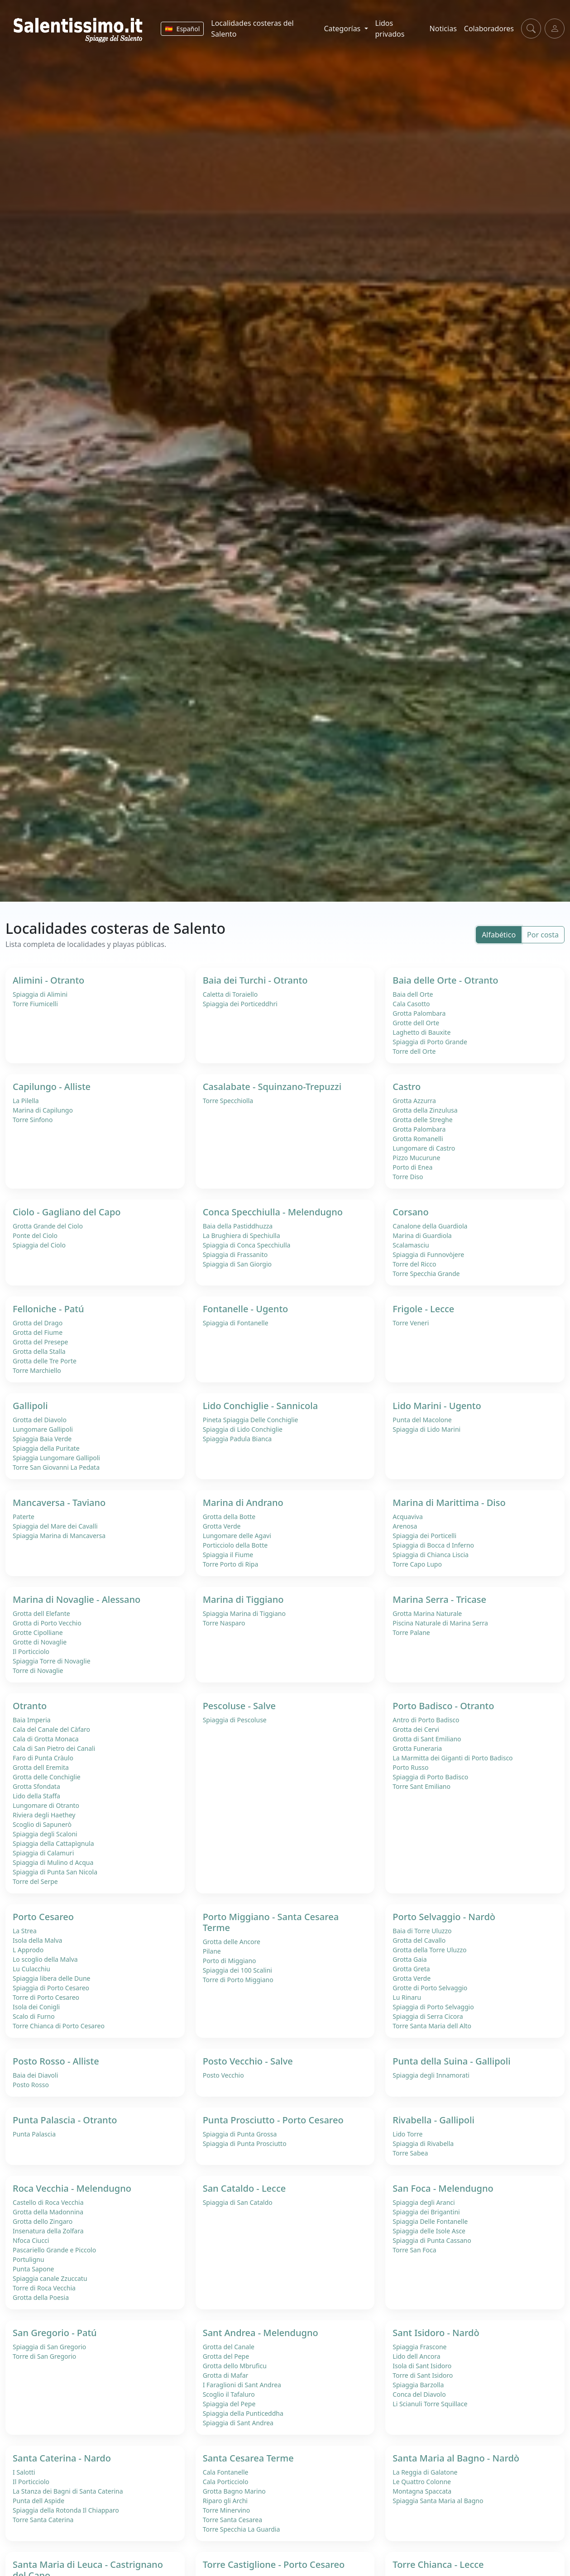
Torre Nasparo (224, 1623)
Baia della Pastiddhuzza (238, 1226)
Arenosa (405, 1526)
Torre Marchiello (37, 1370)
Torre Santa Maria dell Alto (432, 2026)
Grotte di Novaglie (40, 1642)
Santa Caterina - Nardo (62, 2458)
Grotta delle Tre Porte (45, 1361)
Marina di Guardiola (422, 1235)
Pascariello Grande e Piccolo (54, 2250)
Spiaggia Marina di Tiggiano (244, 1613)
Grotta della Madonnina (48, 2212)
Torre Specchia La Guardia (241, 2529)
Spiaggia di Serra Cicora (428, 2016)
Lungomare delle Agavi (237, 1535)
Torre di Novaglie (38, 1670)
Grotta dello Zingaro (42, 2221)
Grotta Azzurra (414, 1100)
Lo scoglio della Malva (45, 1959)
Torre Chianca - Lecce (438, 2564)
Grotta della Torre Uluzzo (429, 1949)
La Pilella (26, 1100)
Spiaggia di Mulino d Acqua (53, 1862)
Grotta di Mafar (226, 2375)
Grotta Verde (222, 1526)
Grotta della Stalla (39, 1351)
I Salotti (24, 2472)
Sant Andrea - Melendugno (260, 2333)
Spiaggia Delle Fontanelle (430, 2221)
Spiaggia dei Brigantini (426, 2212)
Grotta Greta (411, 1968)
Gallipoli (30, 1406)
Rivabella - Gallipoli (433, 2120)
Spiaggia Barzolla (418, 2384)
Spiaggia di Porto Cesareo (51, 1987)
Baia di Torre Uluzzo (422, 1930)
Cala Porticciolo (226, 2481)
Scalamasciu (411, 1245)
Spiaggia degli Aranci (424, 2202)
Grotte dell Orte (416, 1022)
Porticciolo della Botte (235, 1545)
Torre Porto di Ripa (231, 1564)
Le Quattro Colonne (422, 2481)
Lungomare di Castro (424, 1148)
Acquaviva (407, 1516)
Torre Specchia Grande (426, 1273)
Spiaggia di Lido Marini (426, 1429)
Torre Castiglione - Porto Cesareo (274, 2564)
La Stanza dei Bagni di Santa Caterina (68, 2491)
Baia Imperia (32, 1720)
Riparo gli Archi (225, 2500)
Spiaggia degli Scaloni (45, 1834)
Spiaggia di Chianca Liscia (431, 1554)
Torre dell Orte (414, 1051)
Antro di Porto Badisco (426, 1720)
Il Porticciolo (31, 1651)
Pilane (212, 1951)
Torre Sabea (410, 2153)
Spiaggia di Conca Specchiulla (247, 1245)
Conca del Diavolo (419, 2394)
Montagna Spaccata (422, 2491)
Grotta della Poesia (41, 2297)
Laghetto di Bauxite (421, 1032)
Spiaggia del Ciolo (39, 1245)
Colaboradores (489, 28)
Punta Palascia (34, 2134)
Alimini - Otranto (48, 980)
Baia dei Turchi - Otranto (255, 980)
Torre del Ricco (414, 1264)
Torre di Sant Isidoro (423, 2375)
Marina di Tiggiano (243, 1599)
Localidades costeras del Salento (252, 28)
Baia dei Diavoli (35, 2075)
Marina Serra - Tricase (439, 1599)
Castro (407, 1086)
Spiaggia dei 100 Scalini (237, 1970)
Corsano (410, 1212)
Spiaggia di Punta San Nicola (55, 1872)
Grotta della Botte (229, 1516)
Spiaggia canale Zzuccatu (50, 2278)
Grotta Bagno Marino (234, 2491)
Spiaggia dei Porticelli (424, 1535)
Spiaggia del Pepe (229, 2403)
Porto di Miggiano (229, 1960)
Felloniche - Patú (48, 1309)
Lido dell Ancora (416, 2356)
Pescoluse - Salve (239, 1706)
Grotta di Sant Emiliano (427, 1739)
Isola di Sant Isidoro (422, 2365)
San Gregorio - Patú (55, 2333)
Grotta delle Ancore (231, 1941)
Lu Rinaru (407, 1997)
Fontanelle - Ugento (245, 1309)
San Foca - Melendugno (443, 2188)
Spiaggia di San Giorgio (237, 1264)
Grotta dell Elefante (41, 1613)
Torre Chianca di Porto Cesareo (59, 2026)
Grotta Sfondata (36, 1786)
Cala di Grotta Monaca (46, 1739)
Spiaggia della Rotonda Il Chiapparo (66, 2510)
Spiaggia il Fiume (228, 1554)
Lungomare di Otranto (46, 1805)
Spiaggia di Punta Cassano (432, 2240)
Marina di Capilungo (43, 1110)
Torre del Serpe (35, 1881)
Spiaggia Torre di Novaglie (52, 1661)
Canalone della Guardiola (430, 1226)
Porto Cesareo (43, 1917)
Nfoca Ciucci (31, 2240)
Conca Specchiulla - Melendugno (273, 1212)
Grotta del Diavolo (40, 1419)
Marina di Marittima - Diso (449, 1502)
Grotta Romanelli (418, 1138)
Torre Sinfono (33, 1119)
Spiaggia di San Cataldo (238, 2202)
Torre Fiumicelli (35, 1003)
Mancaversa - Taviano (59, 1502)
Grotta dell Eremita (41, 1767)
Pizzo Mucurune (416, 1157)
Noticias (443, 28)
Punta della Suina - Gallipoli (451, 2061)
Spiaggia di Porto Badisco (430, 1777)
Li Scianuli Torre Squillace (430, 2403)
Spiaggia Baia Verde (42, 1438)
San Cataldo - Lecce (244, 2188)
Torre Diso (408, 1176)
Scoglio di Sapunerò (42, 1824)
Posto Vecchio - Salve (248, 2061)
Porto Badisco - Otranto (443, 1706)
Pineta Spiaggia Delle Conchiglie (250, 1419)
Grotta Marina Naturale (427, 1613)
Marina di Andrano (243, 1502)
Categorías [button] (343, 28)
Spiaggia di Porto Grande (430, 1041)
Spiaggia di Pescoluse (235, 1720)
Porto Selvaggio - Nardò (444, 1917)
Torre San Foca (414, 2250)
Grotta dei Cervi (416, 1729)
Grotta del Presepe (40, 1342)
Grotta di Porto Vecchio (47, 1623)
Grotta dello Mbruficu (235, 2365)
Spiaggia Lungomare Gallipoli (56, 1457)
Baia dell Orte (413, 994)
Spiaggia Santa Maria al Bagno (438, 2500)
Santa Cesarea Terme (248, 2458)
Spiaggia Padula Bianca (237, 1438)
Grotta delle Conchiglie (47, 1777)
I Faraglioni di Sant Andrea (242, 2384)
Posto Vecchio (223, 2075)
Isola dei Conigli (36, 2006)
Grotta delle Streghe (422, 1119)
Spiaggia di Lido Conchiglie (243, 1429)
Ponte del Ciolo (35, 1235)
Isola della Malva (37, 1940)
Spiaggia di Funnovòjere (428, 1254)
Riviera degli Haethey (44, 1815)
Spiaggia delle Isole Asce (429, 2231)
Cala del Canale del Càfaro (51, 1729)
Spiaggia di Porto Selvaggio (433, 2006)
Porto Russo (410, 1767)
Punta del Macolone (422, 1419)
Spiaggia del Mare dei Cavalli (55, 1526)
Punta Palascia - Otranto (65, 2120)
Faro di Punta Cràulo (43, 1758)
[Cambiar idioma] (182, 29)
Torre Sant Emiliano (421, 1786)
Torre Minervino (226, 2510)
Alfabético (499, 935)
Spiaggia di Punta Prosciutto (245, 2143)
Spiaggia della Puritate (46, 1448)
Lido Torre (407, 2134)
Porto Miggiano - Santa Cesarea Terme (271, 1922)
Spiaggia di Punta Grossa (240, 2134)
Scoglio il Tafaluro (229, 2394)
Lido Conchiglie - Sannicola (260, 1406)
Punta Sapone (33, 2269)
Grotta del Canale (228, 2346)
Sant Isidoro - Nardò (436, 2333)
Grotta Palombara (419, 1013)
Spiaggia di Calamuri (43, 1853)
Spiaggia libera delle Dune (52, 1978)
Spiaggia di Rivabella (423, 2143)
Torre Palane (411, 1632)
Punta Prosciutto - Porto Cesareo (273, 2120)
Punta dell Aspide (38, 2500)
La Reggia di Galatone (425, 2472)
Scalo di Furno (34, 2016)
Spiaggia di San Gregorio (49, 2346)
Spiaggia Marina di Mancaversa (59, 1535)
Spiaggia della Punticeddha (243, 2413)
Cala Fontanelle (226, 2472)
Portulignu (28, 2259)
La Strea (25, 1930)
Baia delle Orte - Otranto (445, 980)
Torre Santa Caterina (43, 2519)
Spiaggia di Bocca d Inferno (433, 1545)
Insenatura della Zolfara (48, 2231)
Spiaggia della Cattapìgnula (53, 1843)
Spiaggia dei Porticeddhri (240, 1003)
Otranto (30, 1706)
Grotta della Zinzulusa (425, 1110)
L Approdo (28, 1949)
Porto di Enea (412, 1167)
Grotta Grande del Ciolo (48, 1226)
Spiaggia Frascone (419, 2346)
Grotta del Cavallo (419, 1940)
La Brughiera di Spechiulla (241, 1235)
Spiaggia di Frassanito (235, 1254)
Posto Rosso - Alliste (56, 2061)
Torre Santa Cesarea (232, 2519)
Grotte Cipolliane (38, 1632)
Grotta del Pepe (226, 2356)
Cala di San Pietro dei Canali (54, 1748)
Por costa (543, 935)
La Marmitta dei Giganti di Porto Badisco (453, 1758)
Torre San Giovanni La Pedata (56, 1467)
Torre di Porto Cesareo (46, 1997)
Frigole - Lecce (423, 1309)
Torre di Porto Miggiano (238, 1979)
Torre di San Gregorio (44, 2356)
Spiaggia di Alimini (40, 994)
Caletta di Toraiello (230, 994)
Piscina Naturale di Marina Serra (440, 1623)
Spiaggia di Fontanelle (235, 1323)
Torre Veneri (411, 1323)
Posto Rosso (31, 2084)
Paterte (23, 1516)
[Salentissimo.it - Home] (79, 28)
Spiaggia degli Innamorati (431, 2075)
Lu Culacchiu (31, 1968)
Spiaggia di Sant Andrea (238, 2422)
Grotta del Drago (37, 1323)
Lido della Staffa (36, 1796)
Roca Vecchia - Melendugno (72, 2188)
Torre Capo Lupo (417, 1564)
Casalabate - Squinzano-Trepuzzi (272, 1086)
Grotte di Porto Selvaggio (430, 1987)
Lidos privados (390, 28)
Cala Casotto (411, 1003)
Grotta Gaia (409, 1959)
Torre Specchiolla (228, 1100)
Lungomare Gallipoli (43, 1429)
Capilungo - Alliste (52, 1086)
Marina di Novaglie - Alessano (76, 1599)
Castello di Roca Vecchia (48, 2202)
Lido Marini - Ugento (437, 1406)
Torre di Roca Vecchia (44, 2288)
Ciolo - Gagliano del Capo (67, 1212)
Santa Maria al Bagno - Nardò (456, 2458)
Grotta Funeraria (417, 1748)
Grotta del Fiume (37, 1332)
